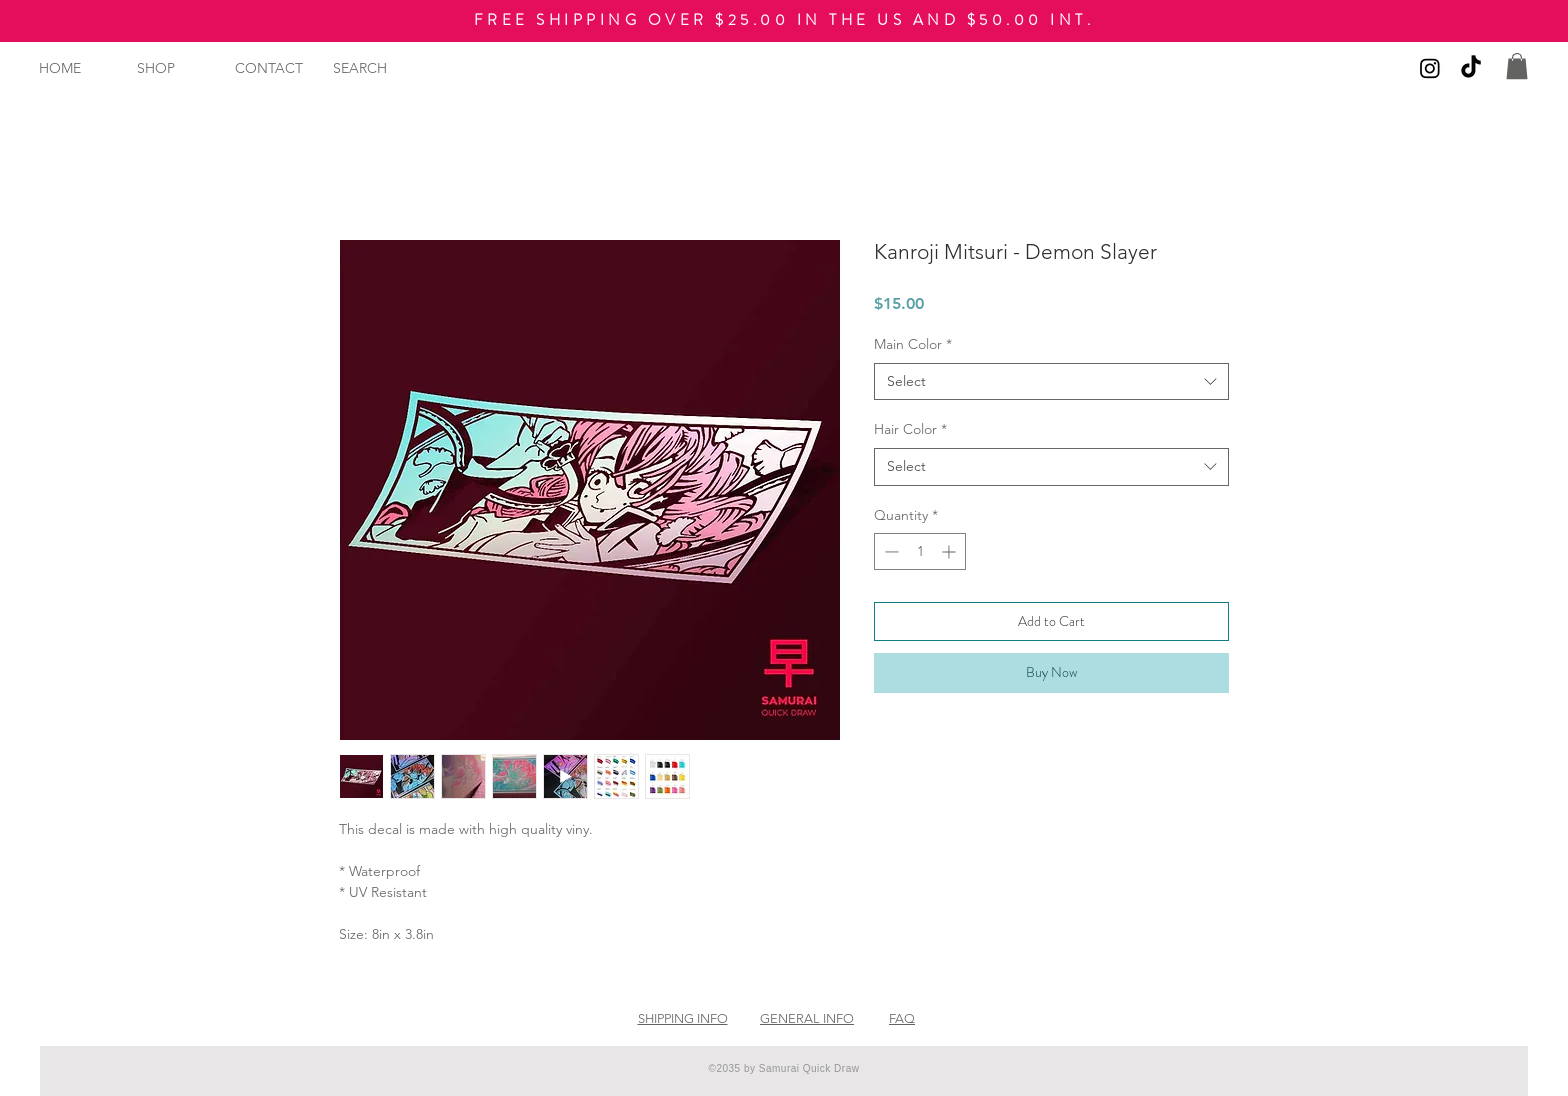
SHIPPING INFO (683, 1018)
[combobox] (1051, 382)
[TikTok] (1471, 68)
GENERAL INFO (807, 1018)
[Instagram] (1430, 68)
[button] (1517, 66)
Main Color (913, 344)
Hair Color (910, 429)
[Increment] (950, 551)
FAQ (902, 1018)
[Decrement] (889, 551)
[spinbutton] (920, 551)
